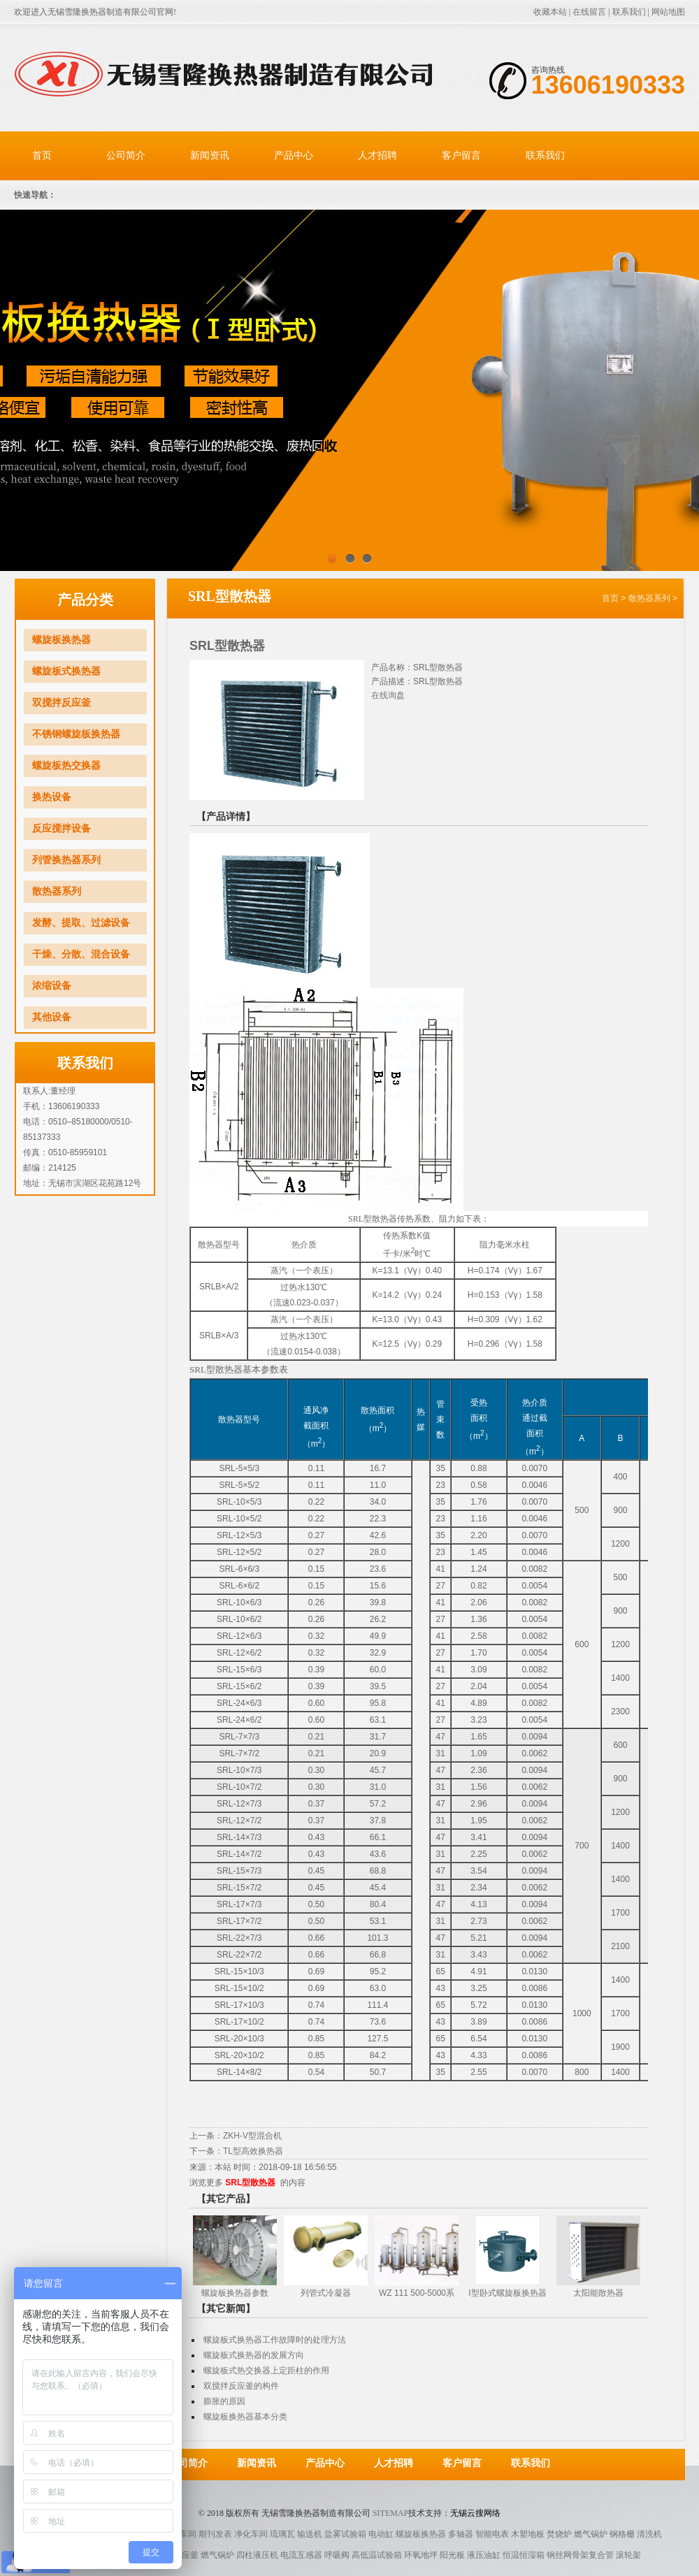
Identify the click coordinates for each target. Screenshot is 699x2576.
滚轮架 (628, 2555)
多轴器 (460, 2534)
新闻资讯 (209, 155)
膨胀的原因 (224, 2401)
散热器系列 (56, 891)
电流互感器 (301, 2555)
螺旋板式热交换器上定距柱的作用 (266, 2370)
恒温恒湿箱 (524, 2555)
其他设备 (51, 1017)
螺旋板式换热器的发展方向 (253, 2355)
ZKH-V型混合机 (252, 2136)
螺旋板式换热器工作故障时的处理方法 (274, 2340)
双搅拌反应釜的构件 (241, 2386)
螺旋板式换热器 (66, 671)
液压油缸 (483, 2555)
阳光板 (452, 2555)
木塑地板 (528, 2534)
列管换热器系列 (66, 860)
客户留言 (461, 155)
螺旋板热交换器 (66, 765)
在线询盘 (388, 695)
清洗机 (649, 2534)
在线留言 (589, 12)
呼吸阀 (337, 2555)
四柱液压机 (257, 2555)
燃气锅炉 (590, 2534)
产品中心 (293, 155)
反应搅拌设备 (61, 828)
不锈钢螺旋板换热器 (76, 734)
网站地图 (668, 12)
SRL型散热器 (250, 2182)
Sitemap (390, 2513)
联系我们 (629, 12)
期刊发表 (215, 2534)
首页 (42, 155)
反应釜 (186, 2555)
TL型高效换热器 (253, 2151)
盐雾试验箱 (345, 2534)
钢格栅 (622, 2534)
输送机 (309, 2534)
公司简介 (125, 155)
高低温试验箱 (377, 2555)
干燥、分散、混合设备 (81, 954)
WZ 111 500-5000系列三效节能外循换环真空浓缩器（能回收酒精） (428, 2294)
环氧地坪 (421, 2555)
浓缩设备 (51, 986)
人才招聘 (377, 155)
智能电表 (492, 2534)
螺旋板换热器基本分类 (245, 2417)
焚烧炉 (559, 2534)
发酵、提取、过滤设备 (81, 923)
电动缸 (381, 2534)
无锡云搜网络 (475, 2513)
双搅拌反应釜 (61, 702)
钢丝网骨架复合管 (580, 2555)
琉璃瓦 (282, 2534)
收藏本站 (550, 12)
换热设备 (51, 797)
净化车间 (251, 2534)
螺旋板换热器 (61, 640)
